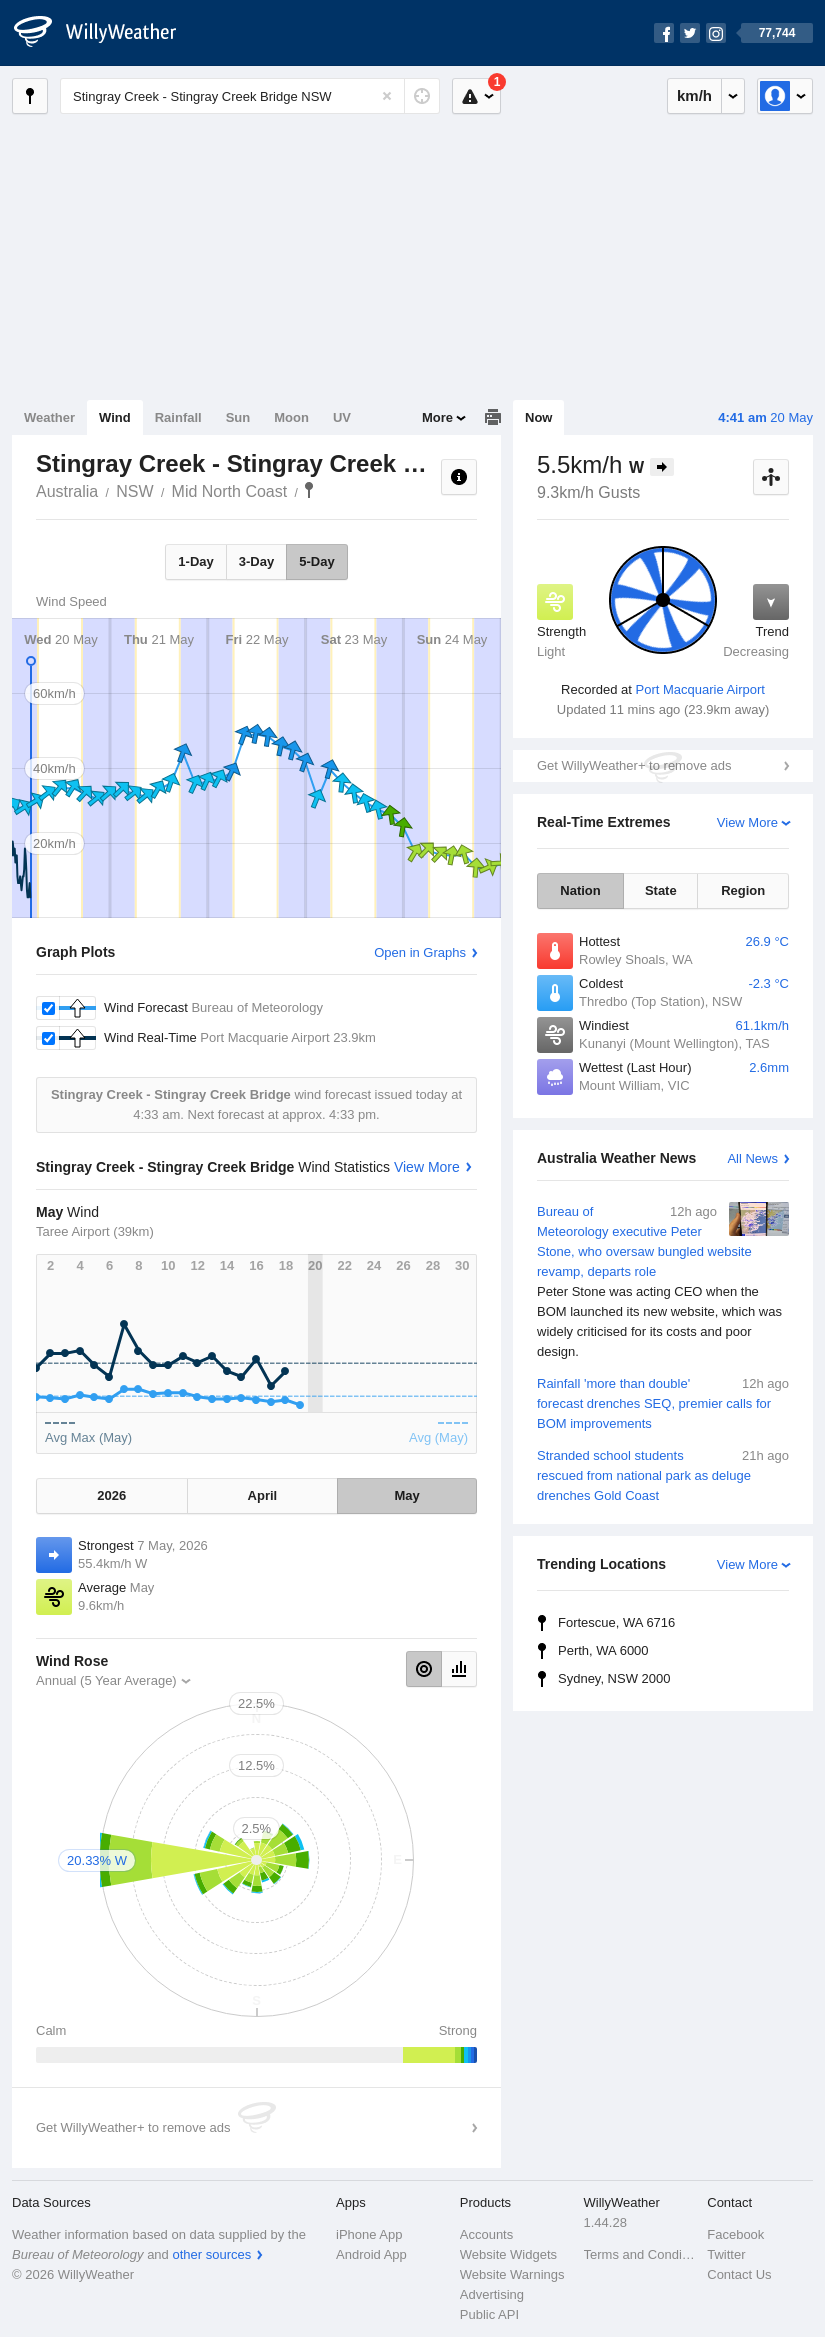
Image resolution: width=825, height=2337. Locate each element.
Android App (371, 2254)
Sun (238, 417)
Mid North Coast (230, 491)
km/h (694, 95)
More (437, 417)
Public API (489, 2314)
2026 (111, 1495)
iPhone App (369, 2234)
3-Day (256, 561)
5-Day (316, 561)
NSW (134, 491)
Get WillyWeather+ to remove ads (634, 765)
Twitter (726, 2254)
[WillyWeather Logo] (106, 33)
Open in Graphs (420, 952)
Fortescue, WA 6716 (616, 1622)
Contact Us (739, 2274)
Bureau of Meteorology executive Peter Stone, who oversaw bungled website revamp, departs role (663, 1282)
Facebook (735, 2234)
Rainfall (178, 417)
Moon (291, 417)
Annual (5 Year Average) (106, 1680)
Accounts (486, 2234)
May (406, 1495)
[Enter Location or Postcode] (250, 96)
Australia (67, 491)
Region (743, 890)
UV (342, 417)
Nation (580, 890)
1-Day (195, 561)
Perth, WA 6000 (603, 1650)
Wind (115, 417)
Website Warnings (512, 2274)
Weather (49, 417)
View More (747, 822)
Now (538, 417)
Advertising (492, 2294)
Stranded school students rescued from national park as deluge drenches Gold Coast (663, 1474)
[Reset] (387, 96)
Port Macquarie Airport (700, 689)
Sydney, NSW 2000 (614, 1678)
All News (752, 1158)
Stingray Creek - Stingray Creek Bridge (309, 490)
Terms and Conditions (640, 2254)
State (661, 890)
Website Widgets (508, 2254)
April (263, 1495)
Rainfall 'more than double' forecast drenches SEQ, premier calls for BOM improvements (663, 1402)
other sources (211, 2254)
